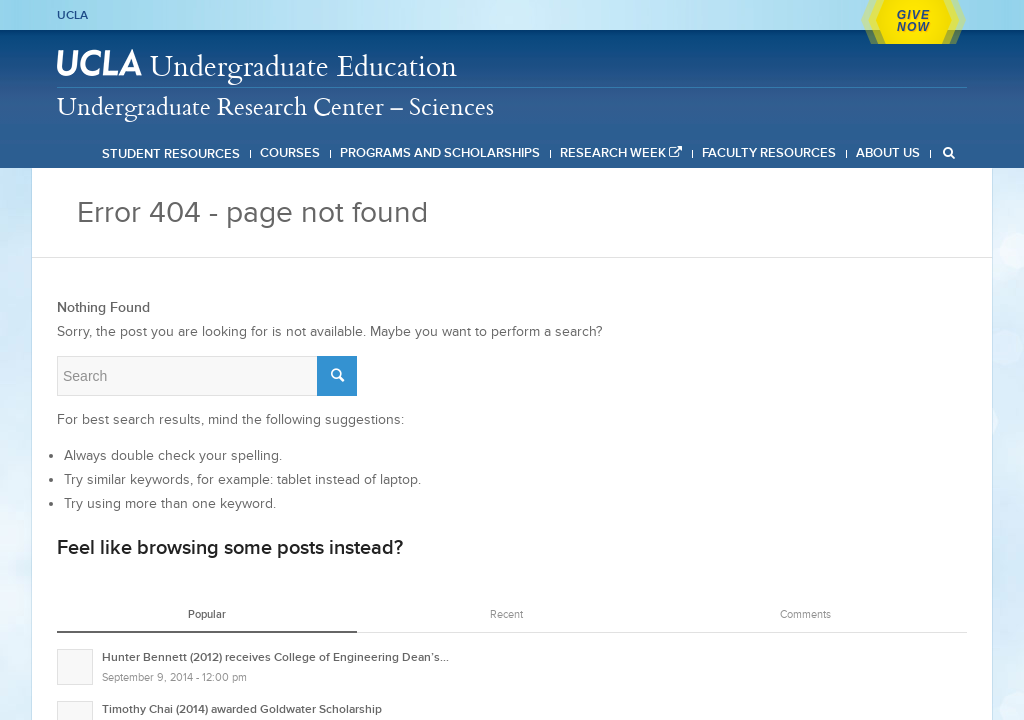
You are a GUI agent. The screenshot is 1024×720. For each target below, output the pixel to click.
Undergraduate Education (303, 65)
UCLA (72, 15)
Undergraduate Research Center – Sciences (275, 106)
